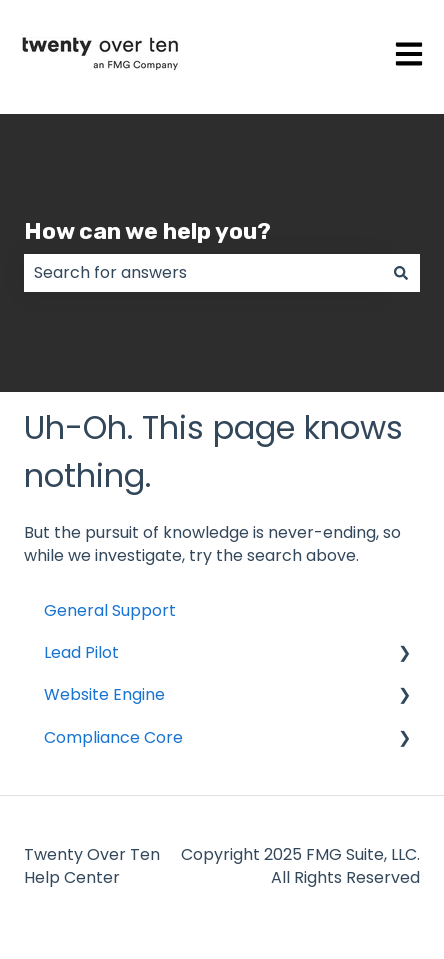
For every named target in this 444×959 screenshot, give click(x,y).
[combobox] (203, 273)
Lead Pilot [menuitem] (81, 652)
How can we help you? (147, 231)
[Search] (401, 273)
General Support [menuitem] (110, 610)
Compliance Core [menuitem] (113, 737)
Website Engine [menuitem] (104, 694)
